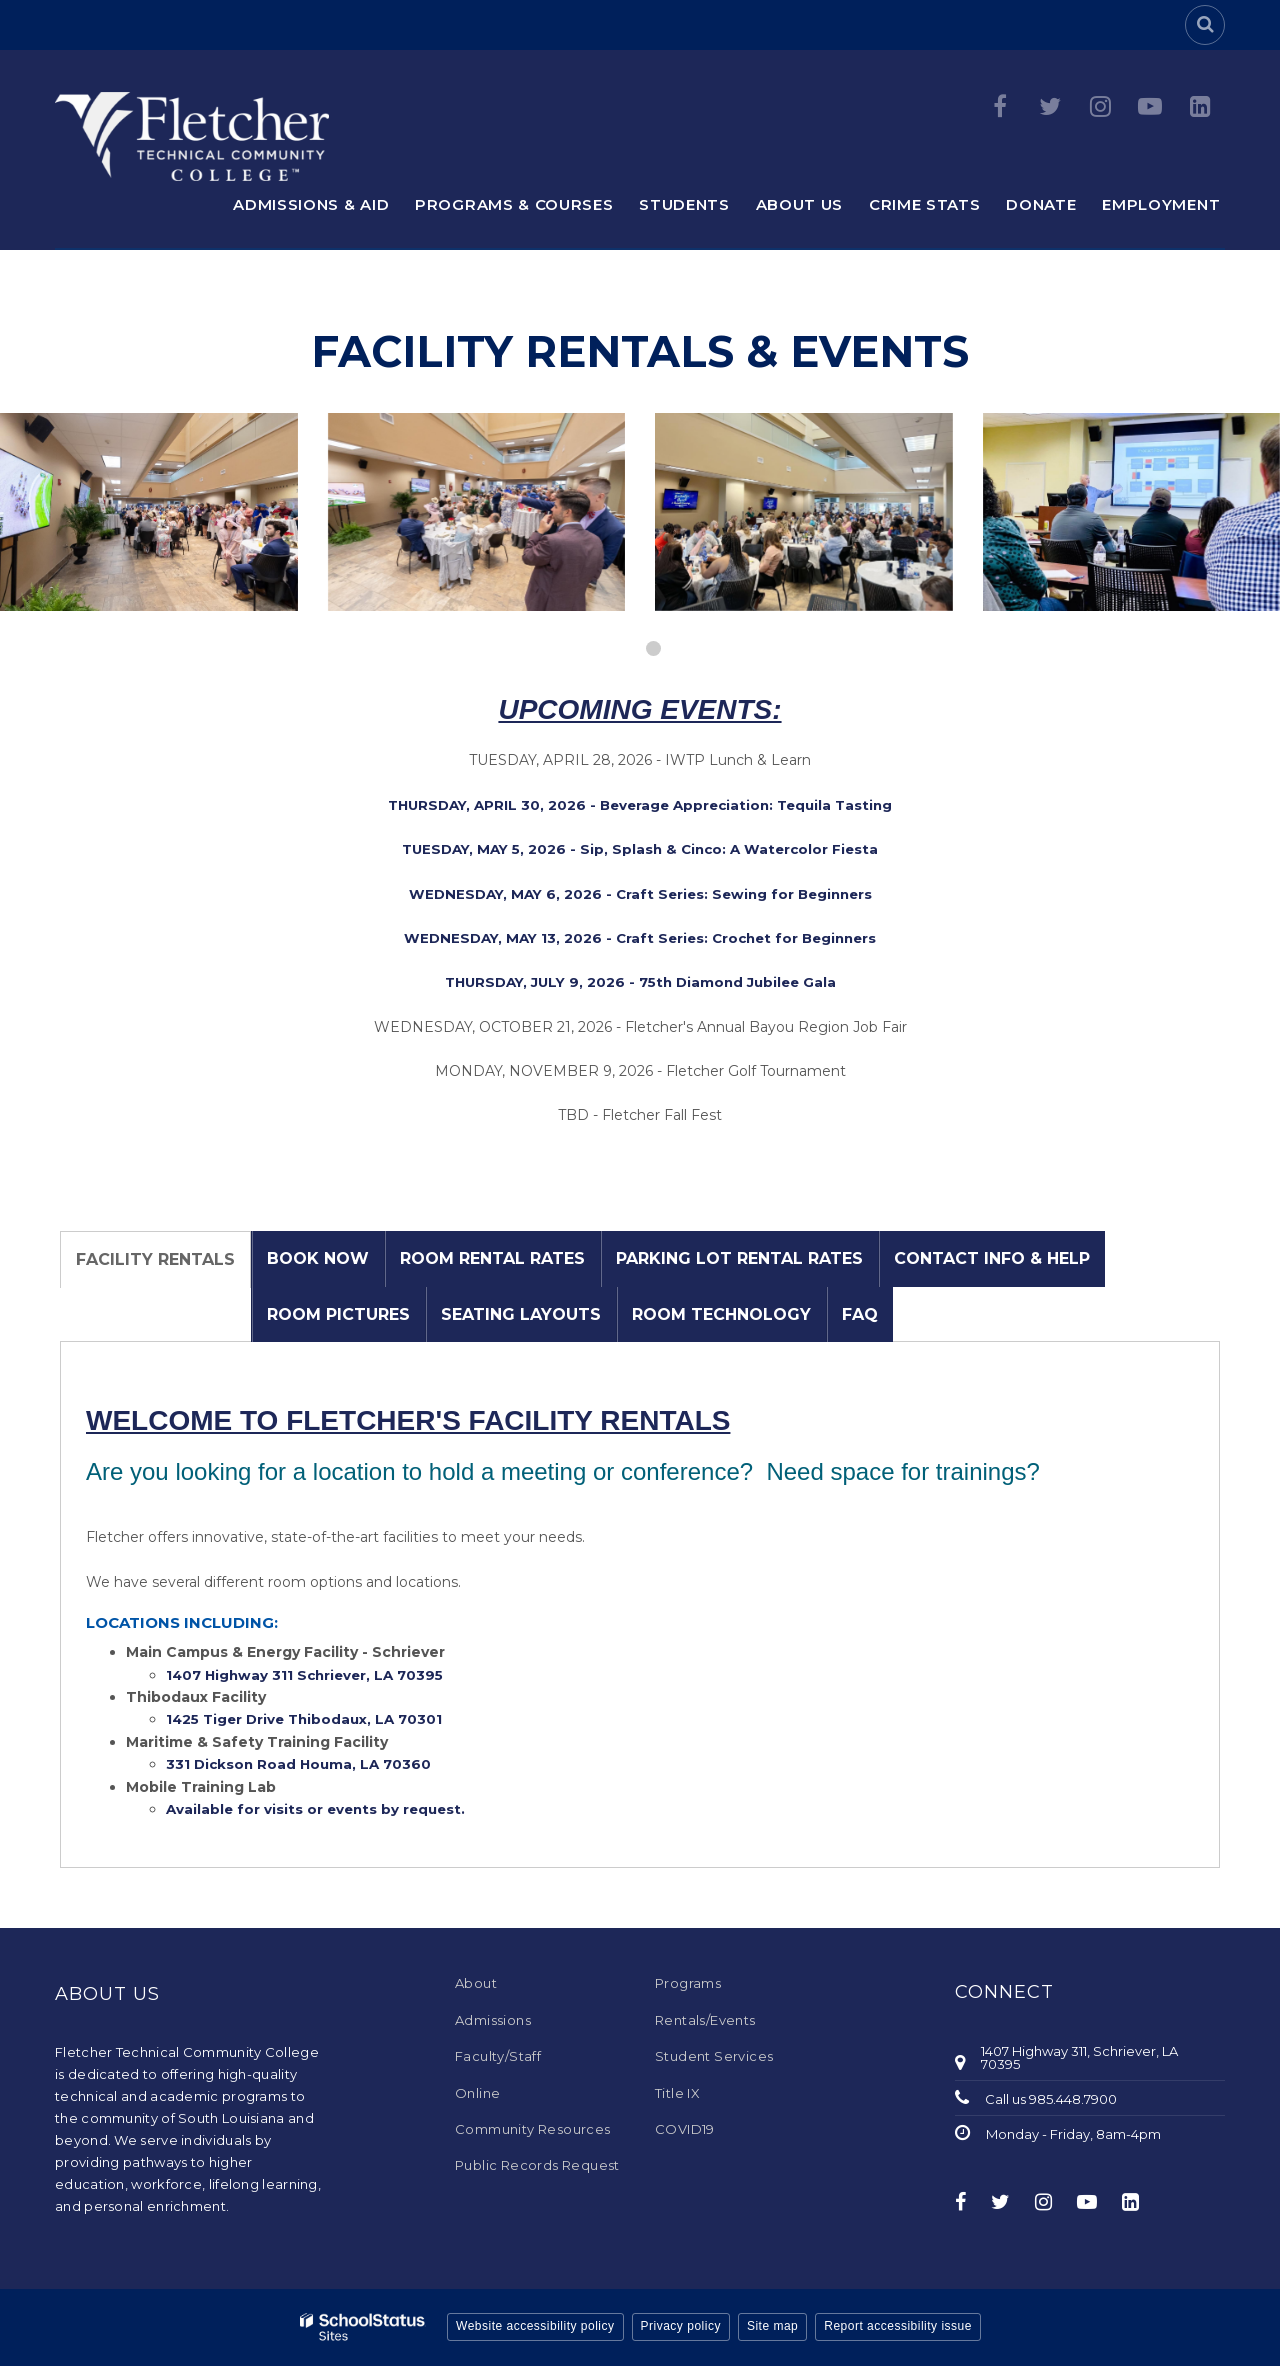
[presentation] (626, 648)
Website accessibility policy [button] (535, 2326)
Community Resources (533, 2129)
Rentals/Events (705, 2020)
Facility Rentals (155, 1259)
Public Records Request (537, 2165)
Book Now (318, 1258)
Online (477, 2093)
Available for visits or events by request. (319, 1809)
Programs (688, 1983)
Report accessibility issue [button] (898, 2326)
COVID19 (685, 2129)
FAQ (860, 1314)
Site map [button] (772, 2326)
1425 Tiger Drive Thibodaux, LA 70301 (309, 1719)
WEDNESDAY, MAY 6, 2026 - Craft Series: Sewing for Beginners (640, 894)
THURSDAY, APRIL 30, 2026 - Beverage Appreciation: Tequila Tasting (640, 805)
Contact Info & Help (992, 1258)
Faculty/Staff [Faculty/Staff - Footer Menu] (498, 2056)
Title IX (677, 2093)
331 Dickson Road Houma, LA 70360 (302, 1764)
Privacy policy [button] (681, 2326)
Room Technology (721, 1314)
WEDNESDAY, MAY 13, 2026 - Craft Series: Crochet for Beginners (640, 938)
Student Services (714, 2056)
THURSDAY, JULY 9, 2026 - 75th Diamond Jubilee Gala (640, 982)
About (476, 1983)
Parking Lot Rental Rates (739, 1258)
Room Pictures (338, 1314)
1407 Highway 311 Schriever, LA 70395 (310, 1675)
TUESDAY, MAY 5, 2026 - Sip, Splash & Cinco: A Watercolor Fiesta (640, 849)
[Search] (1205, 25)
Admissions (493, 2020)
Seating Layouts (521, 1314)
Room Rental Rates (492, 1258)
